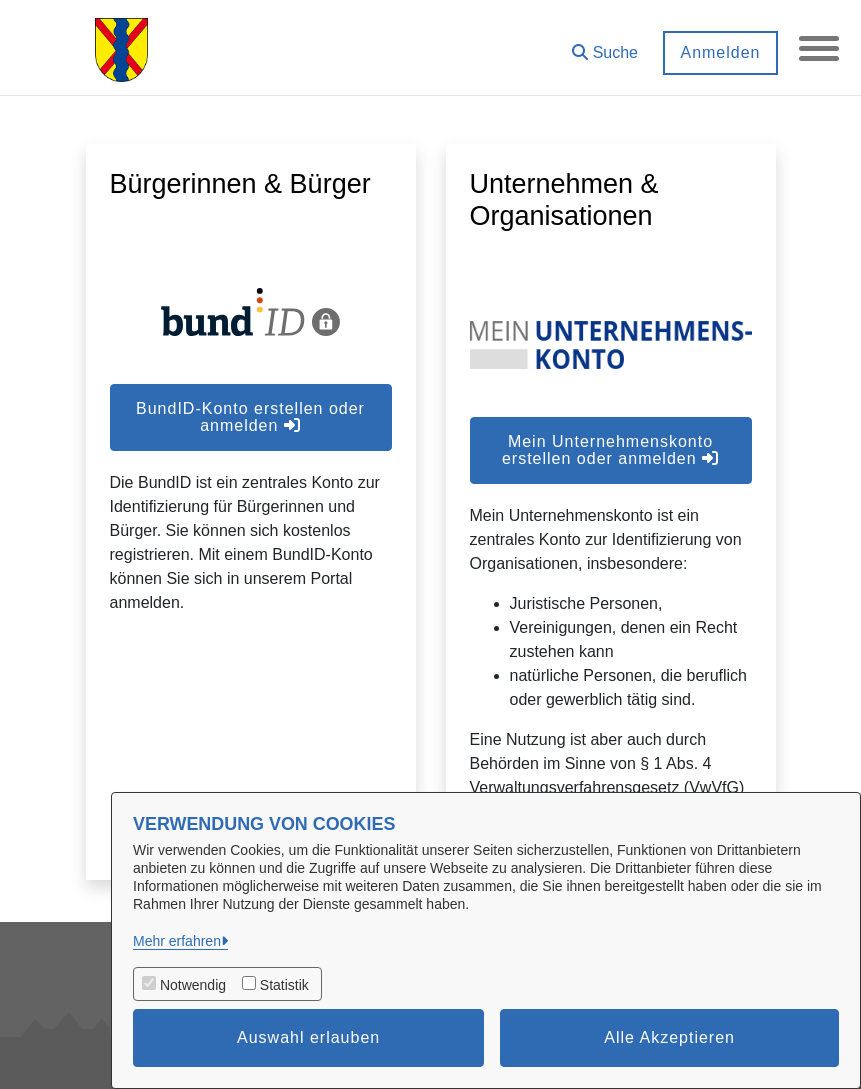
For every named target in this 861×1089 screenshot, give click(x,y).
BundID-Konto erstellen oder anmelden (250, 417)
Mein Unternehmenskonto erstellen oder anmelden (610, 450)
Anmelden (720, 52)
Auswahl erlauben (308, 1037)
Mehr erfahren (177, 941)
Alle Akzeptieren (669, 1037)
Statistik (284, 985)
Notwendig (193, 985)
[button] (605, 45)
